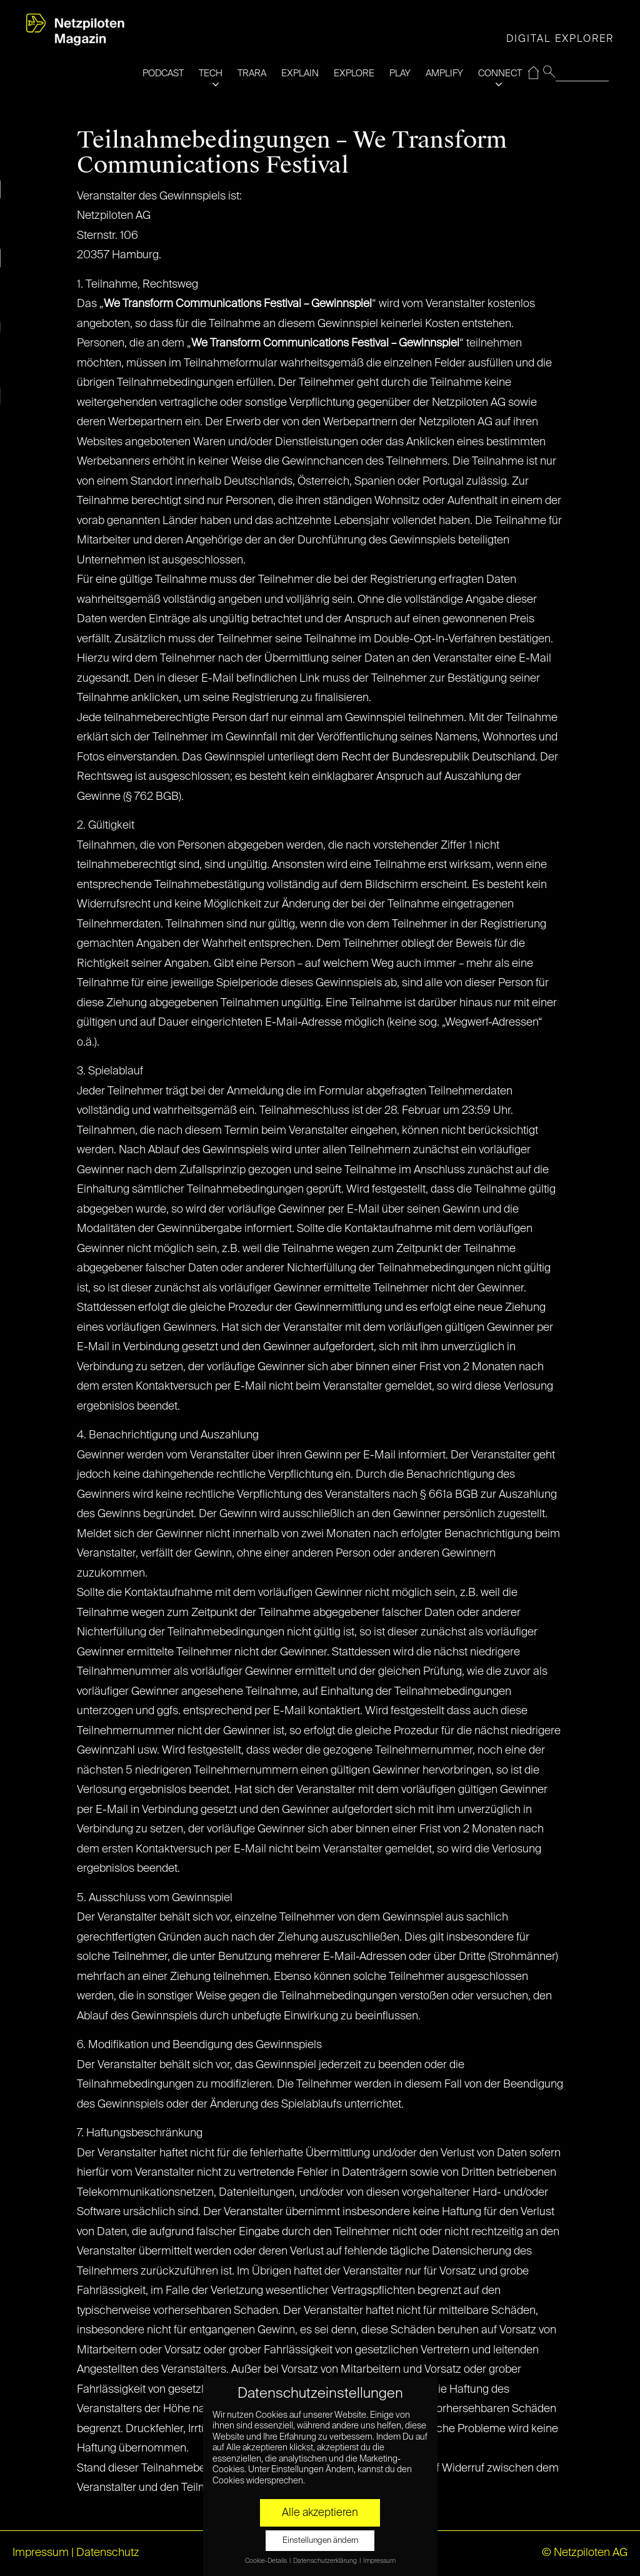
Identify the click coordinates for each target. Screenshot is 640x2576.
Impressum (40, 2552)
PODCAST (163, 73)
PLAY (400, 73)
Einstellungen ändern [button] (320, 2541)
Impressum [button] (379, 2561)
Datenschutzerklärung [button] (325, 2561)
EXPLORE (354, 73)
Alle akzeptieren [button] (320, 2512)
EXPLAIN (300, 73)
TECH (210, 73)
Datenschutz (107, 2552)
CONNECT (500, 73)
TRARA (252, 73)
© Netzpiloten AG (585, 2552)
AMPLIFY (444, 73)
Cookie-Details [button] (266, 2561)
